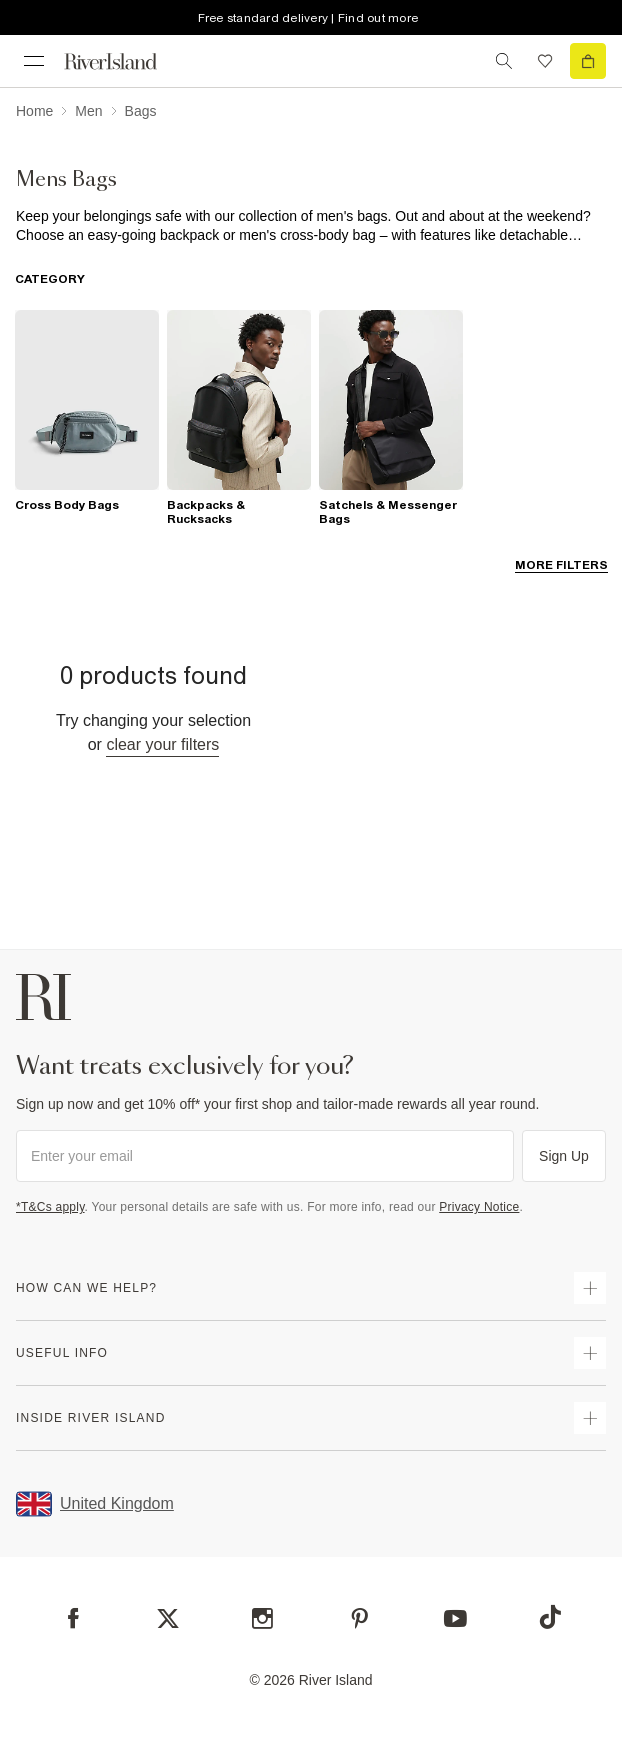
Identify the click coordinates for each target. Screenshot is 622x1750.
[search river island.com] (504, 61)
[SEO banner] (311, 226)
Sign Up (564, 1156)
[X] (168, 1619)
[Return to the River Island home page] (124, 61)
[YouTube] (455, 1618)
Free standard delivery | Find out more (308, 18)
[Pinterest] (359, 1618)
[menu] (34, 61)
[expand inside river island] (590, 1418)
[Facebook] (73, 1618)
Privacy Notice (479, 1207)
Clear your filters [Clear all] (162, 744)
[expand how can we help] (590, 1288)
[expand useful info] (590, 1353)
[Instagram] (262, 1618)
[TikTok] (550, 1617)
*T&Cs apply (50, 1207)
